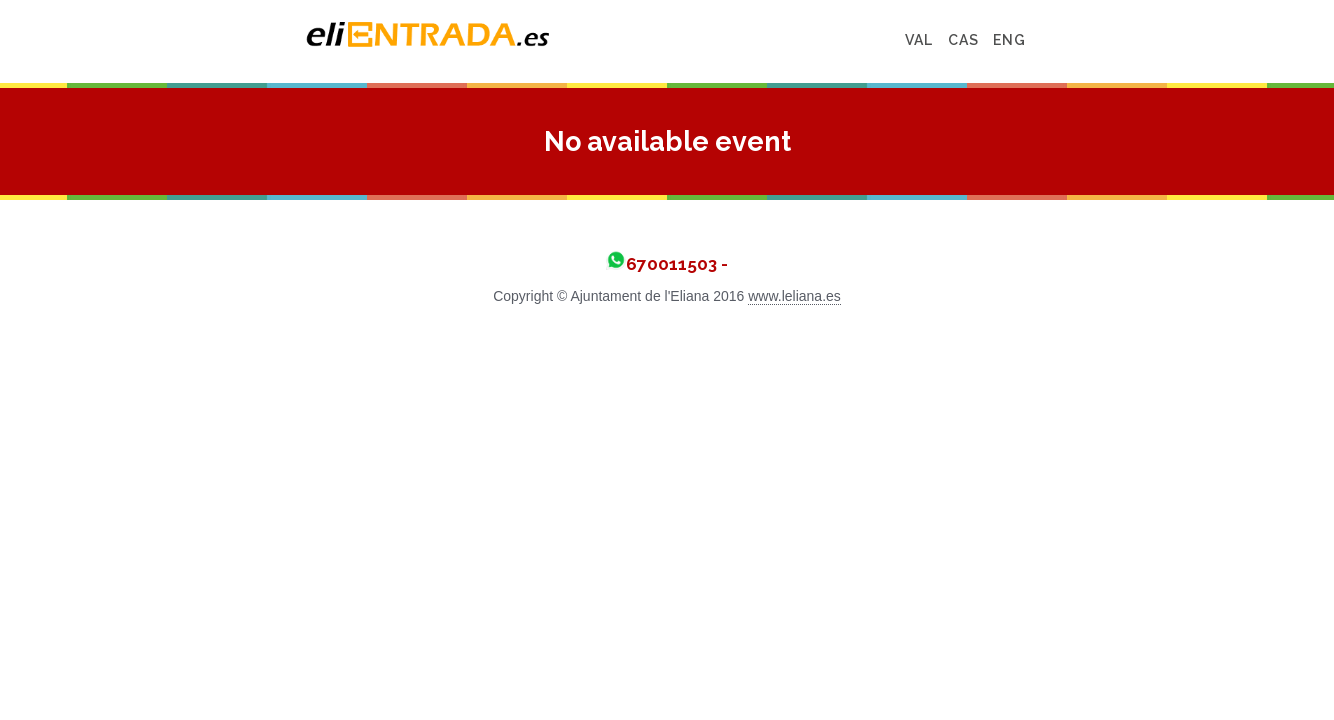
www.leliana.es (794, 296)
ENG (1185, 40)
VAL (1095, 40)
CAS (1139, 40)
